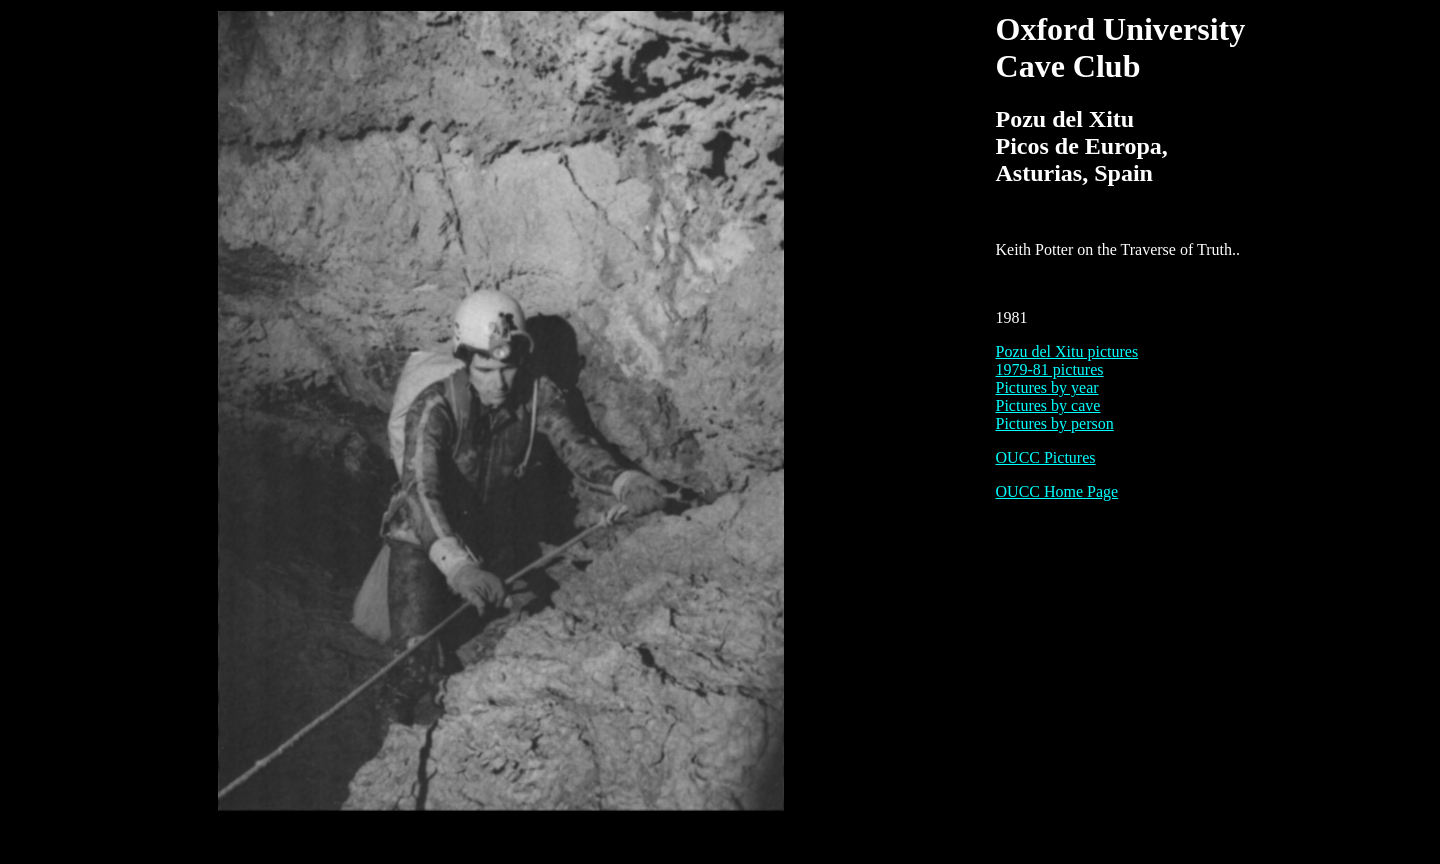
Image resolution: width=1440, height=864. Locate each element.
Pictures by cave (1048, 405)
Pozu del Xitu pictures (1067, 351)
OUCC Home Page (1057, 491)
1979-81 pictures (1050, 369)
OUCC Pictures (1046, 457)
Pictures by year (1047, 387)
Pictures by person (1055, 423)
